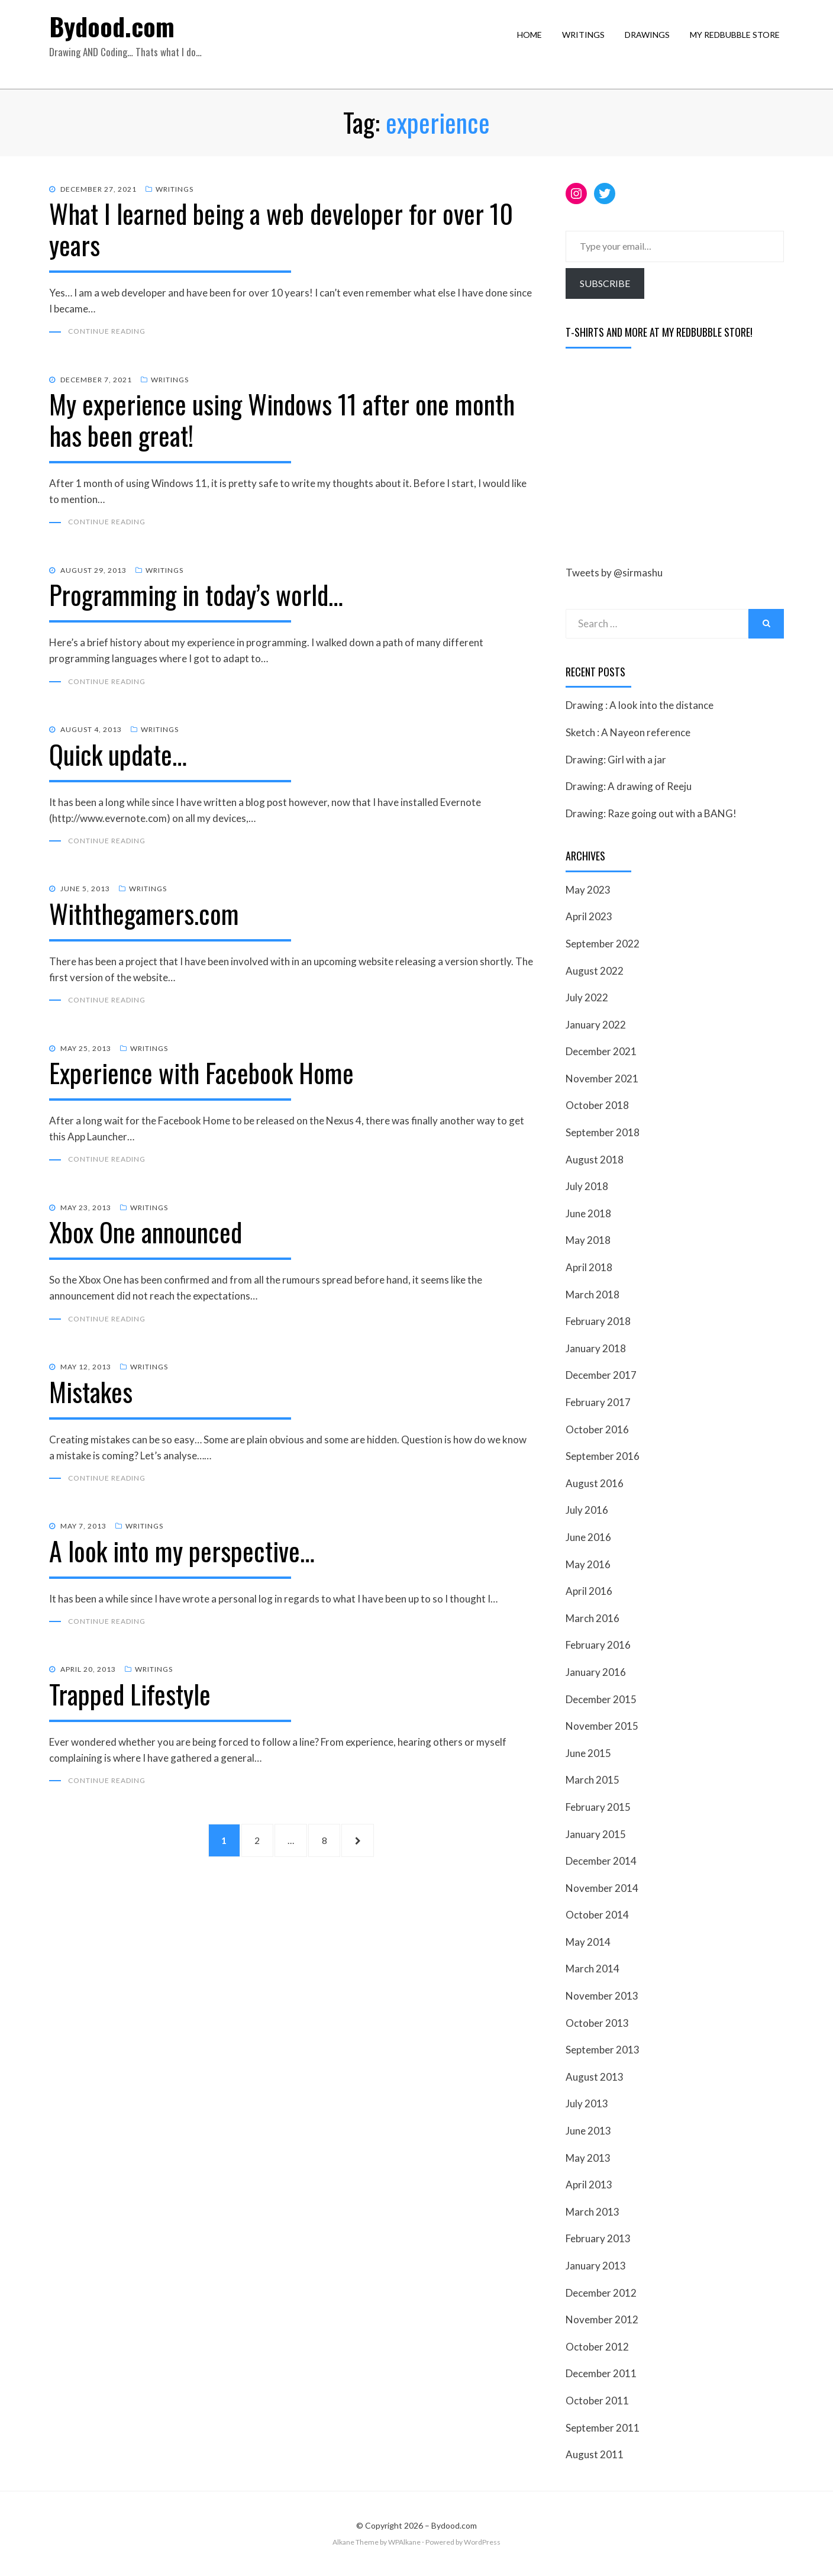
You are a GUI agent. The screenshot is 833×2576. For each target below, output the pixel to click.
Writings (587, 45)
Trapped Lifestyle (130, 1700)
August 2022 (595, 971)
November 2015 (602, 1726)
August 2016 (595, 1484)
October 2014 (597, 1915)
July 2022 (587, 998)
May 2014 (588, 1942)
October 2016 (597, 1430)
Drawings (651, 45)
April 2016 (589, 1591)
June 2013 (588, 2131)
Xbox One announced (145, 1236)
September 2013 (603, 2050)
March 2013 (592, 2212)
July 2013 (587, 2104)
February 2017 (598, 1403)
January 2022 (596, 1025)
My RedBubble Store (739, 45)
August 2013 (595, 2077)
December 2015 (601, 1700)
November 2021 (602, 1079)
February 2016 (598, 1646)
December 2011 (601, 2374)
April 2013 (589, 2185)
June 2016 (588, 1538)
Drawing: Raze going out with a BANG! (651, 814)
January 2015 (596, 1835)
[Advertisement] (654, 459)
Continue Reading (107, 332)
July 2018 (587, 1187)
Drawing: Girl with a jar (616, 760)
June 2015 (588, 1754)
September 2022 (603, 944)
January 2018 (596, 1349)
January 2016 (596, 1672)
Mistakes (91, 1397)
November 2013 (602, 1996)
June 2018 (588, 1214)
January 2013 (596, 2266)
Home (533, 45)
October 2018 (597, 1106)
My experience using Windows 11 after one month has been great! (282, 421)
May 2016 (588, 1565)
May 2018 (588, 1241)
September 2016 (603, 1456)
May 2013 (588, 2158)
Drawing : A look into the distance (639, 706)
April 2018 (589, 1268)
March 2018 (592, 1295)
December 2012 (601, 2293)
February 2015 (598, 1807)
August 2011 (595, 2455)
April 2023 (589, 917)
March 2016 (592, 1619)
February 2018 (598, 1322)
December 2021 (601, 1052)
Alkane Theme (355, 2542)
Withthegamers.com (144, 917)
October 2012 (597, 2347)
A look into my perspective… (182, 1556)
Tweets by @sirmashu (614, 574)
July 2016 (587, 1511)
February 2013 (598, 2239)
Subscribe (605, 283)
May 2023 (588, 890)
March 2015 (592, 1781)
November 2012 (602, 2320)
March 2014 (592, 1970)
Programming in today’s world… (196, 597)
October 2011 (597, 2401)
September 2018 (603, 1133)
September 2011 (603, 2428)
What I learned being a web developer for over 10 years (281, 230)
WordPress (482, 2542)
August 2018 (595, 1160)
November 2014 (602, 1888)
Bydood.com (120, 36)
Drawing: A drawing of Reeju (629, 787)
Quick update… (118, 756)
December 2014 (601, 1861)
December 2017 (601, 1376)
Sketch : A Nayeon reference (628, 733)
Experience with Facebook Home (201, 1077)
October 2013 (597, 2023)
